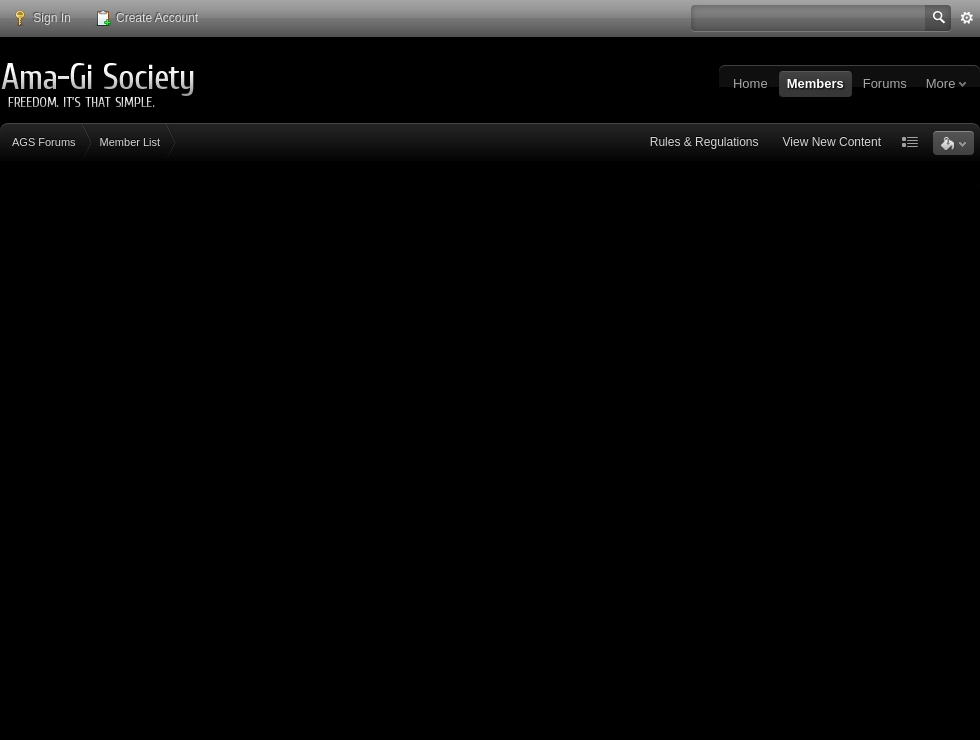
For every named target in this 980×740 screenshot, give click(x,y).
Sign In (41, 18)
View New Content (832, 142)
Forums (885, 83)
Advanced (967, 18)
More (946, 83)
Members (815, 83)
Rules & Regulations (704, 142)
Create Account (146, 18)
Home (750, 83)
